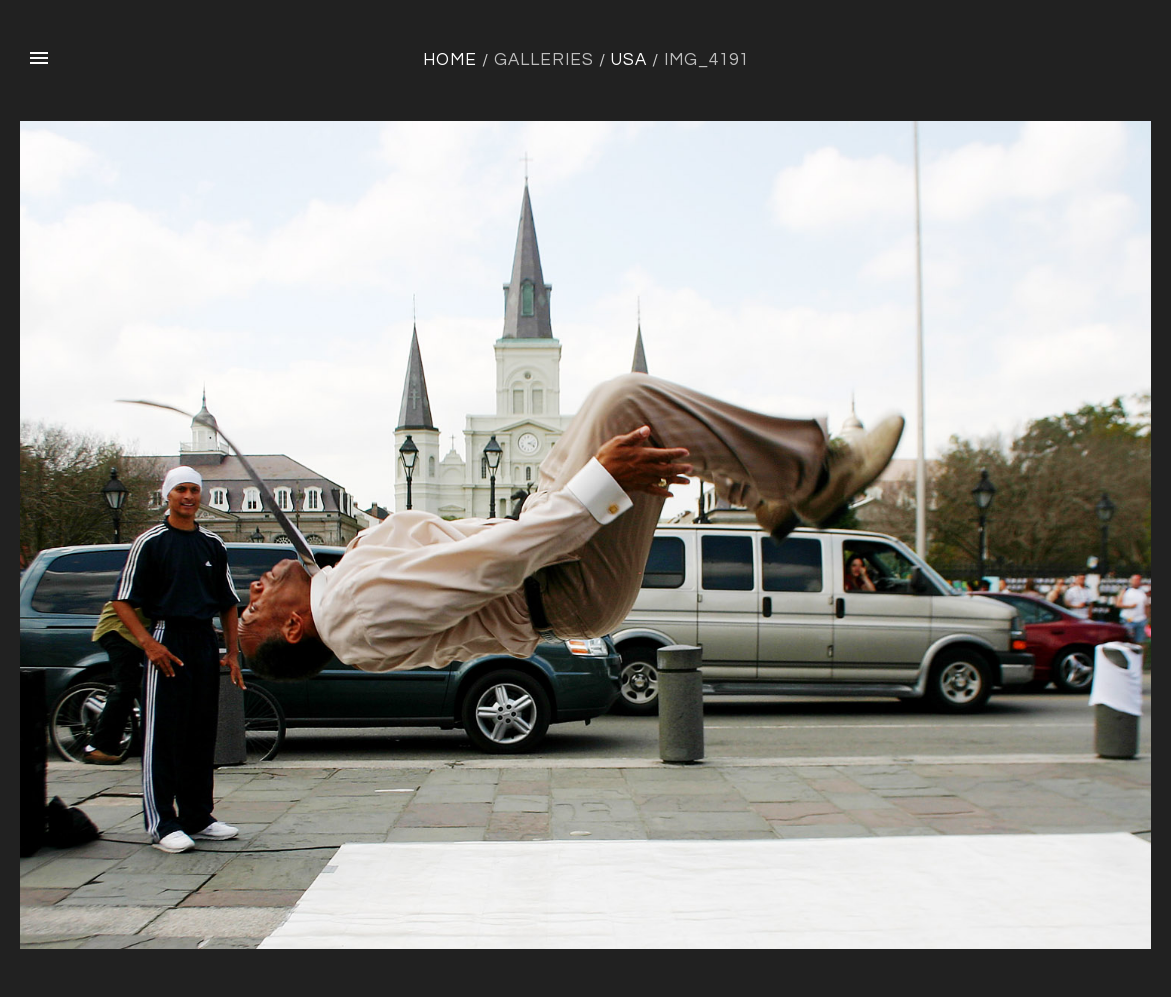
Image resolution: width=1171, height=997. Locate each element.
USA (629, 60)
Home (450, 60)
